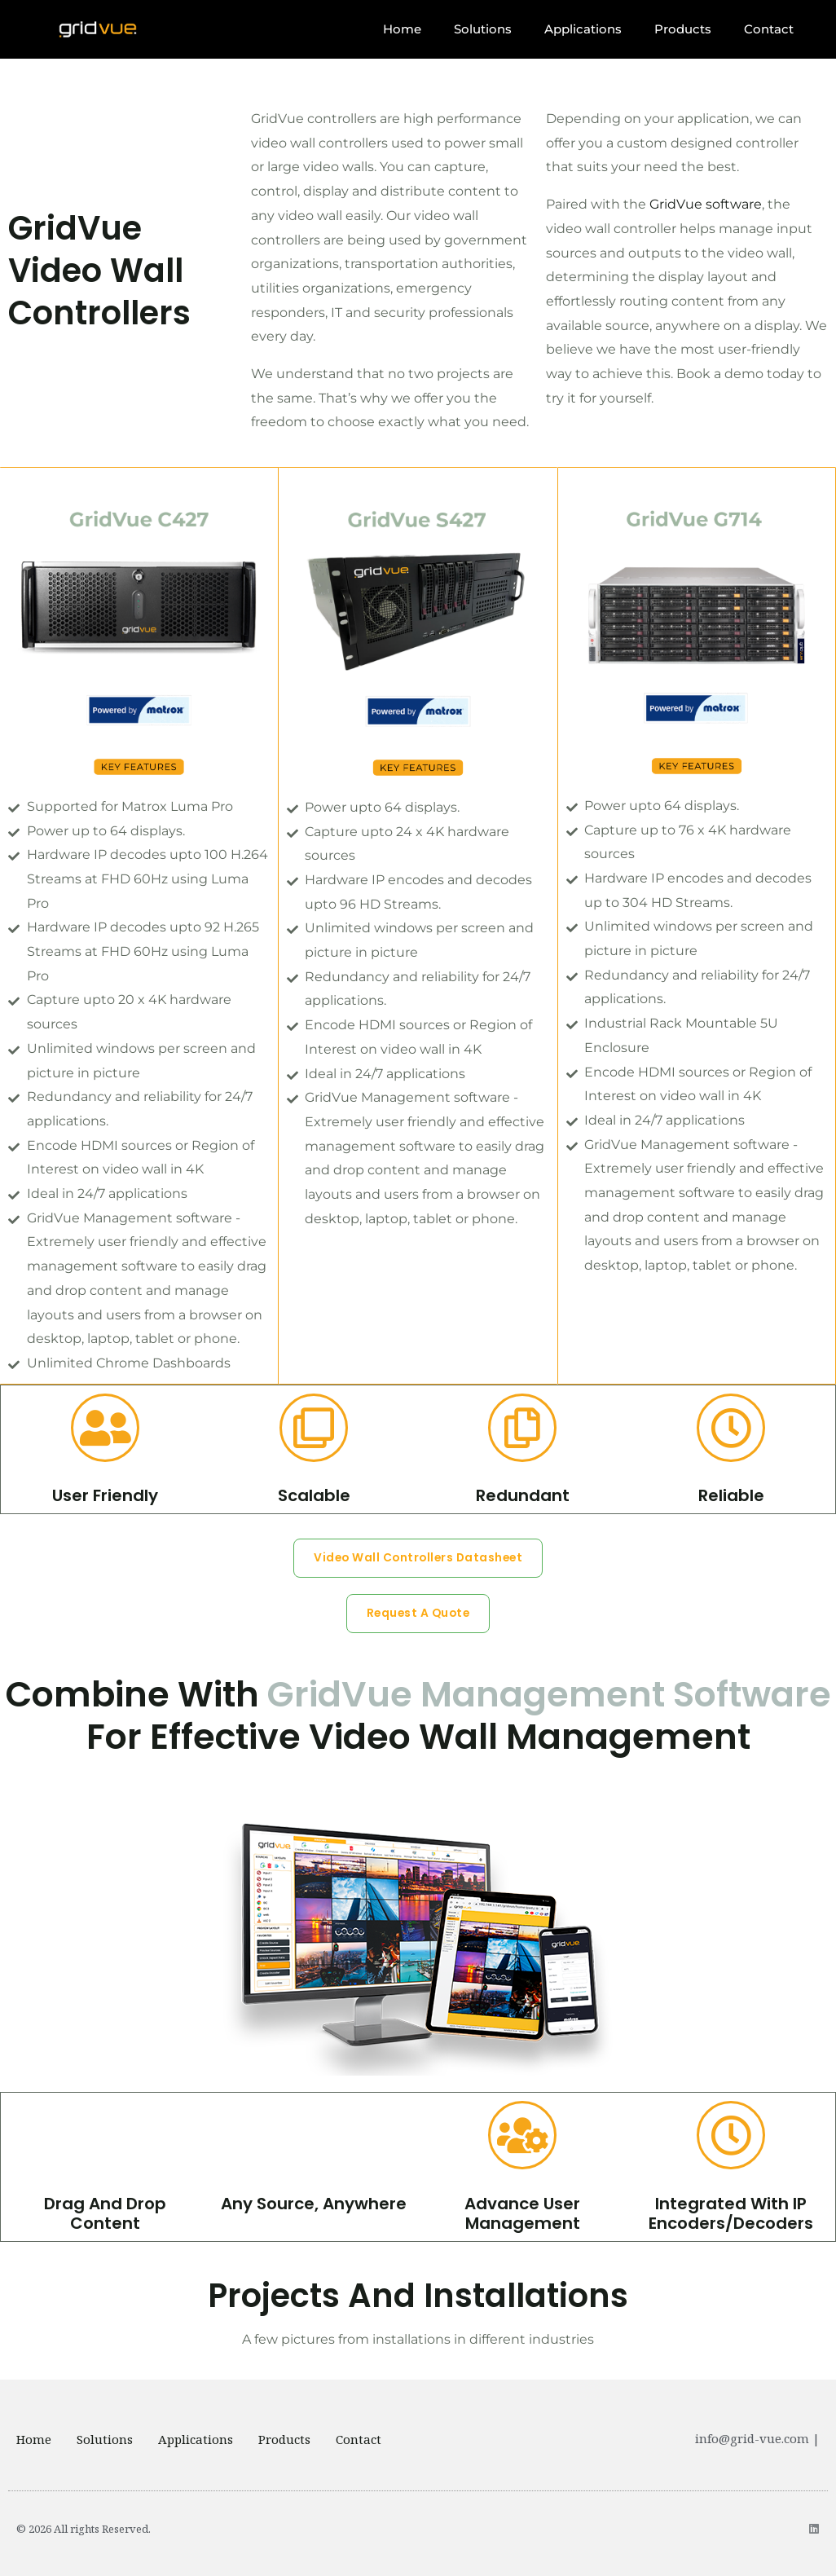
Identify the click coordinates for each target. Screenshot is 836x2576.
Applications (583, 29)
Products (682, 29)
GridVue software (705, 204)
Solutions (483, 29)
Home (402, 29)
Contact (769, 29)
